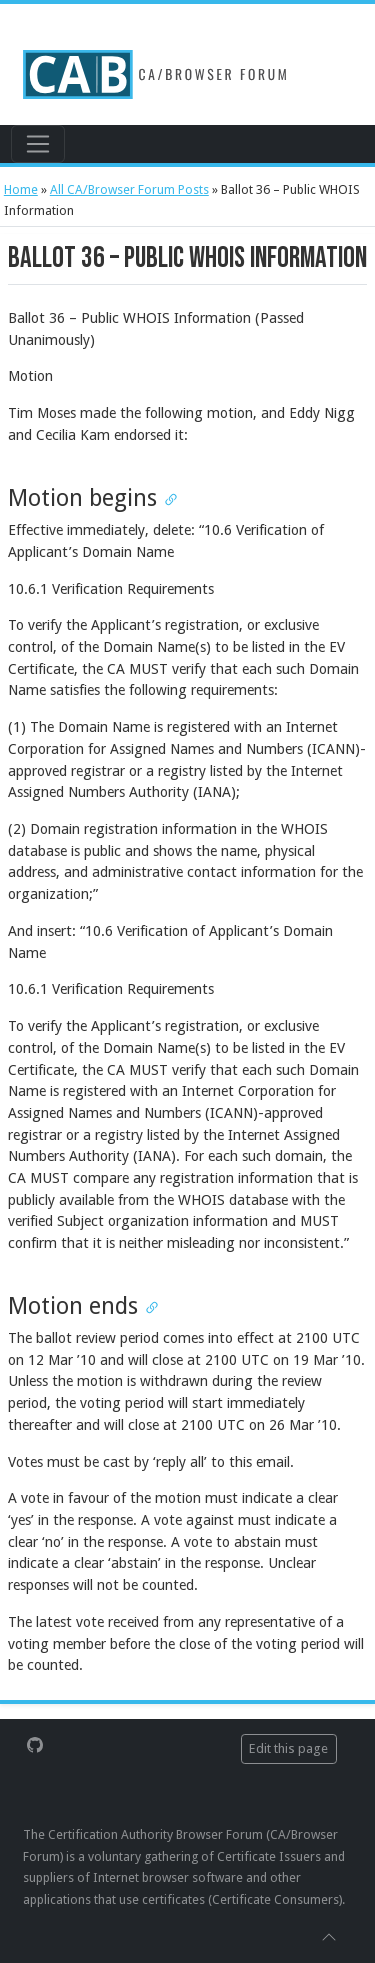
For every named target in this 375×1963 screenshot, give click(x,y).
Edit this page (288, 1748)
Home (21, 189)
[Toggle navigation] (37, 144)
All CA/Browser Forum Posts (129, 189)
